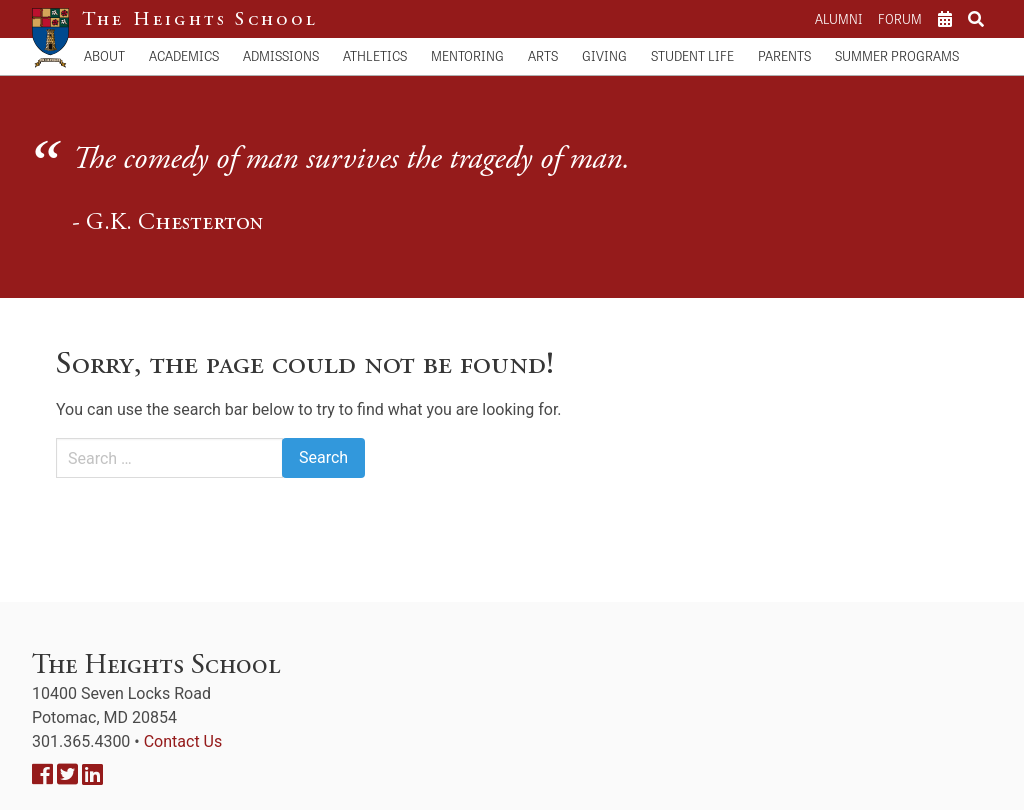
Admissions (281, 55)
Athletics (375, 55)
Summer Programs (897, 55)
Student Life (692, 55)
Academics (184, 55)
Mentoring (467, 55)
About (104, 55)
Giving (604, 55)
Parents (784, 55)
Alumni (838, 18)
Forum (900, 18)
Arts (543, 55)
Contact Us (183, 741)
